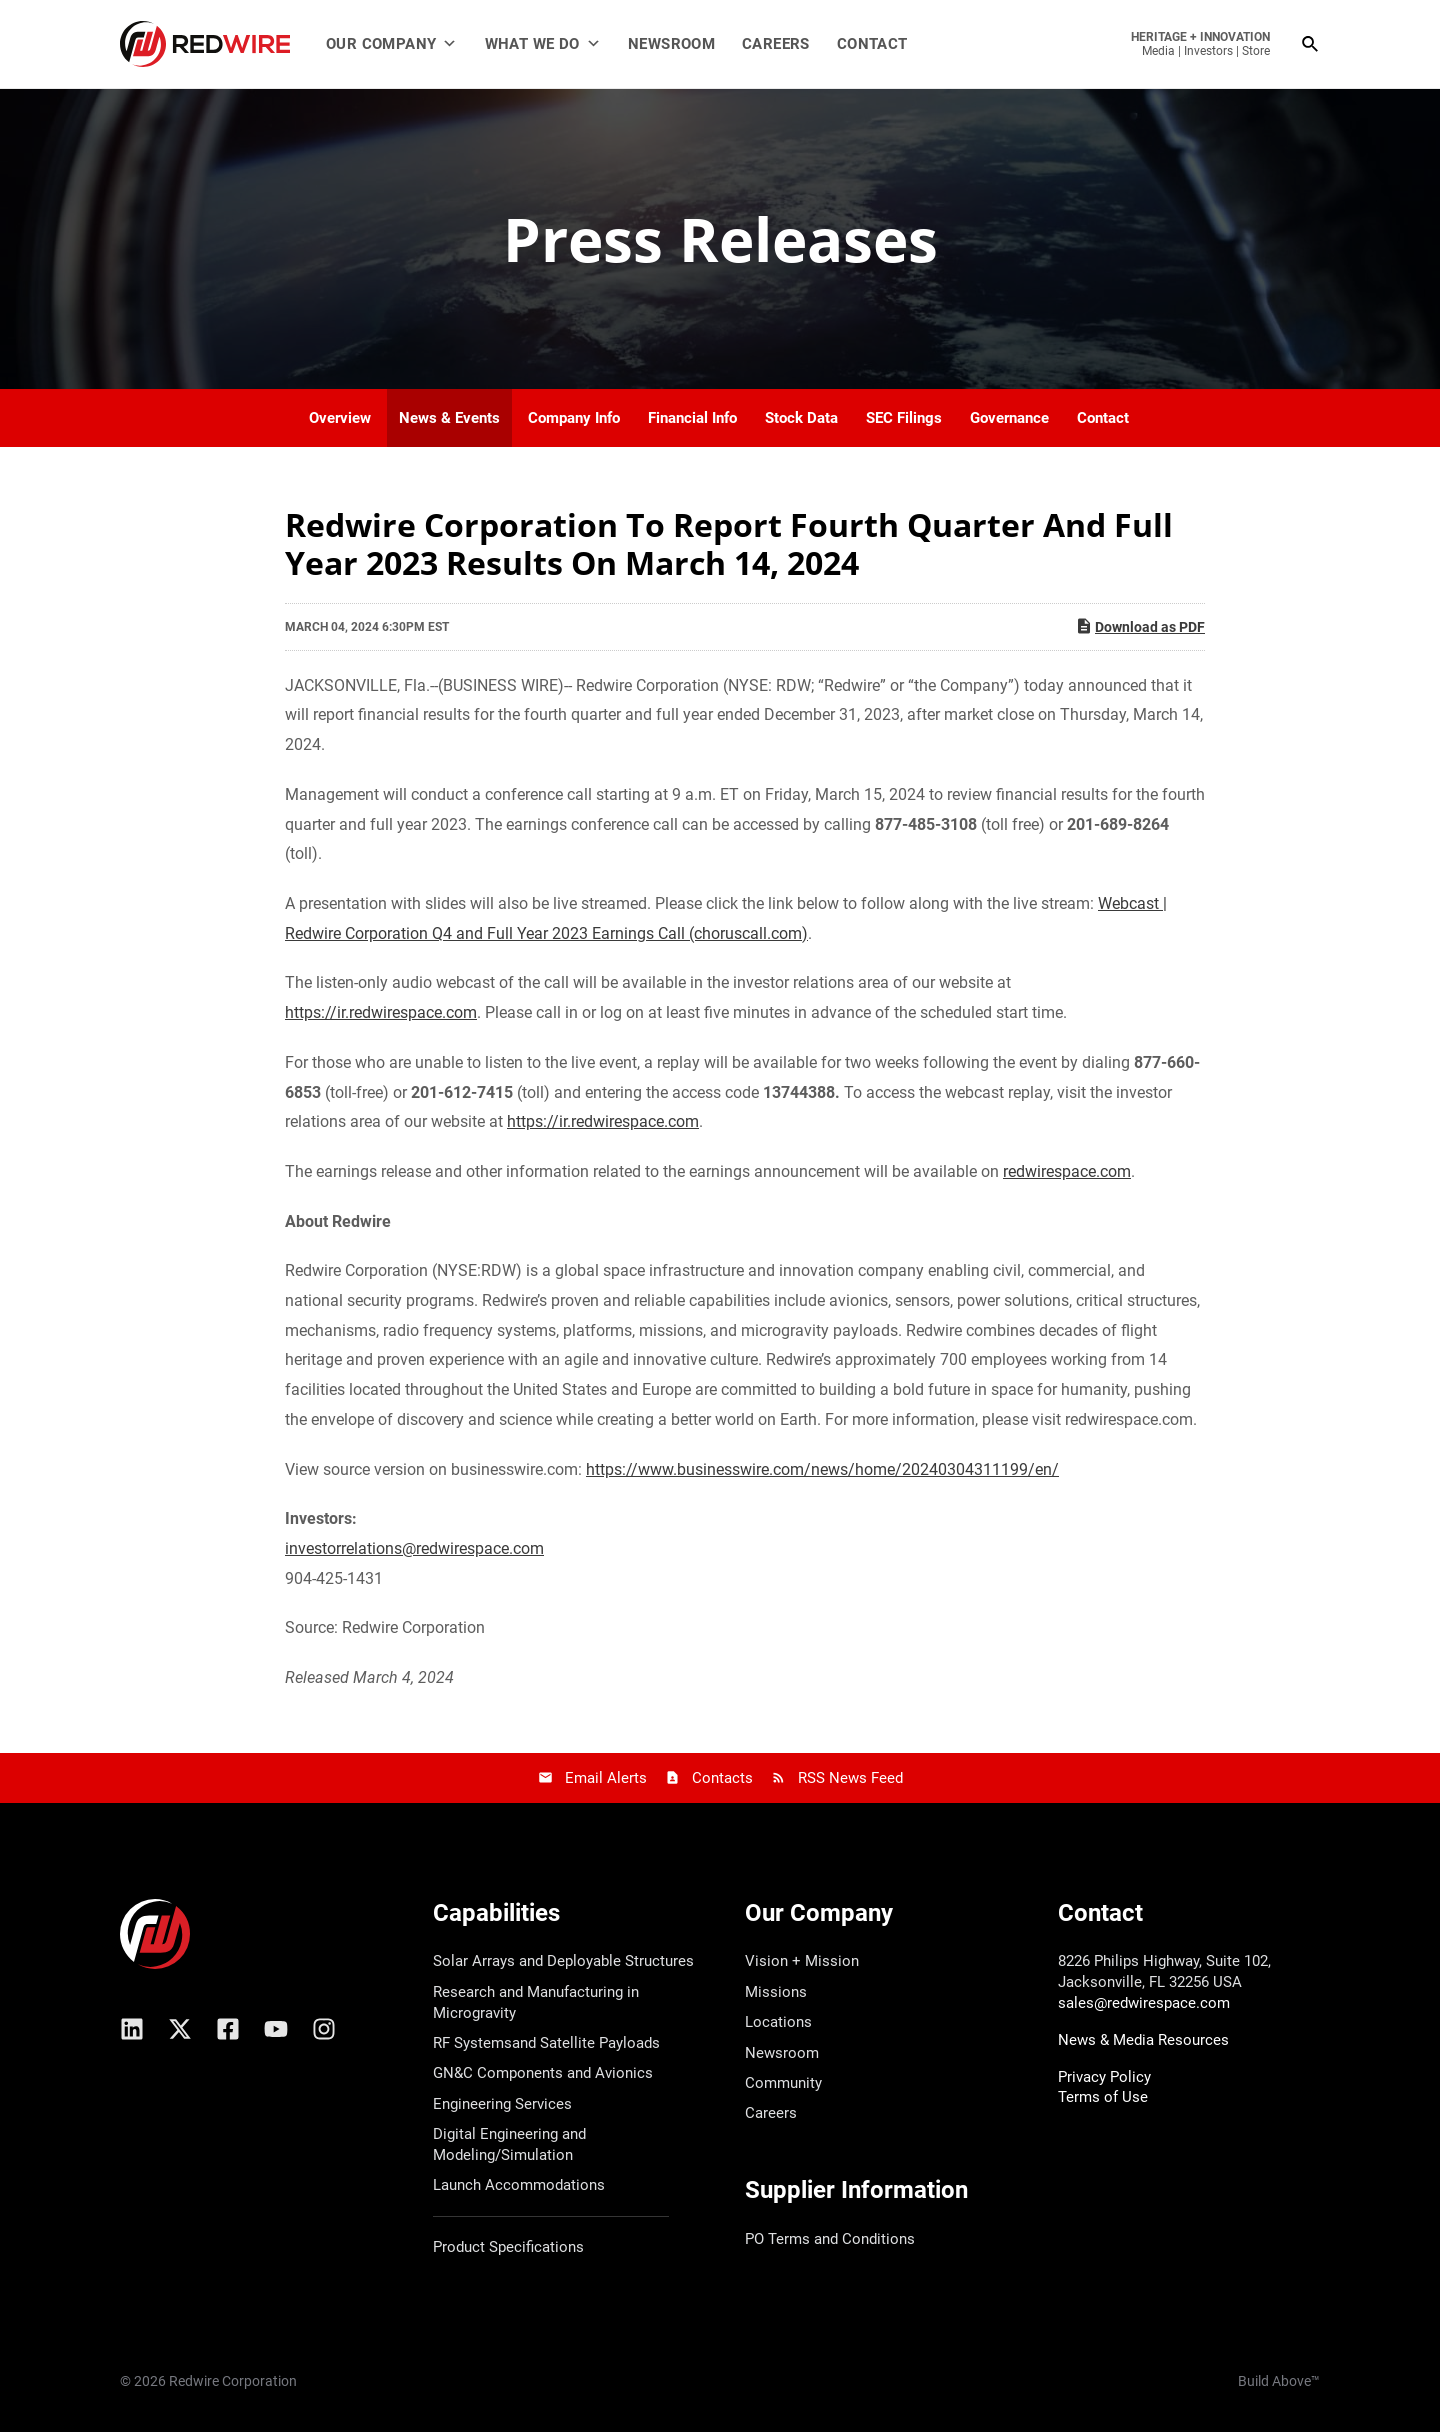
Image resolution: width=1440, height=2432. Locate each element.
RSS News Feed (850, 1778)
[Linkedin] (132, 2029)
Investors (1208, 51)
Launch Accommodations (519, 2185)
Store (1256, 51)
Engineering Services (502, 2104)
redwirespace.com (1067, 1171)
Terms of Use (1103, 2097)
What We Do (543, 44)
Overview (340, 418)
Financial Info (692, 418)
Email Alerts (606, 1778)
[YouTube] (276, 2029)
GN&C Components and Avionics (543, 2073)
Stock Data (801, 418)
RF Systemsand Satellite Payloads (546, 2043)
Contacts (722, 1778)
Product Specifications (508, 2247)
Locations (778, 2022)
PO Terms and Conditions (830, 2239)
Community (783, 2083)
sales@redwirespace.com (1144, 2003)
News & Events (449, 418)
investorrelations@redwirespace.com (414, 1548)
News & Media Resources (1143, 2040)
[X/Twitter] (180, 2029)
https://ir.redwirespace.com (381, 1012)
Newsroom (671, 44)
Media (1158, 51)
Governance (1009, 418)
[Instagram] (324, 2029)
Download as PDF (1140, 626)
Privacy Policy (1104, 2077)
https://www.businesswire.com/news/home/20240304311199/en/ (822, 1469)
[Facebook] (228, 2029)
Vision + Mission (802, 1961)
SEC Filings (904, 418)
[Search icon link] (1311, 44)
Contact (872, 44)
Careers (776, 44)
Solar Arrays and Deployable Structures (563, 1961)
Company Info (574, 418)
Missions (776, 1992)
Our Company (392, 44)
